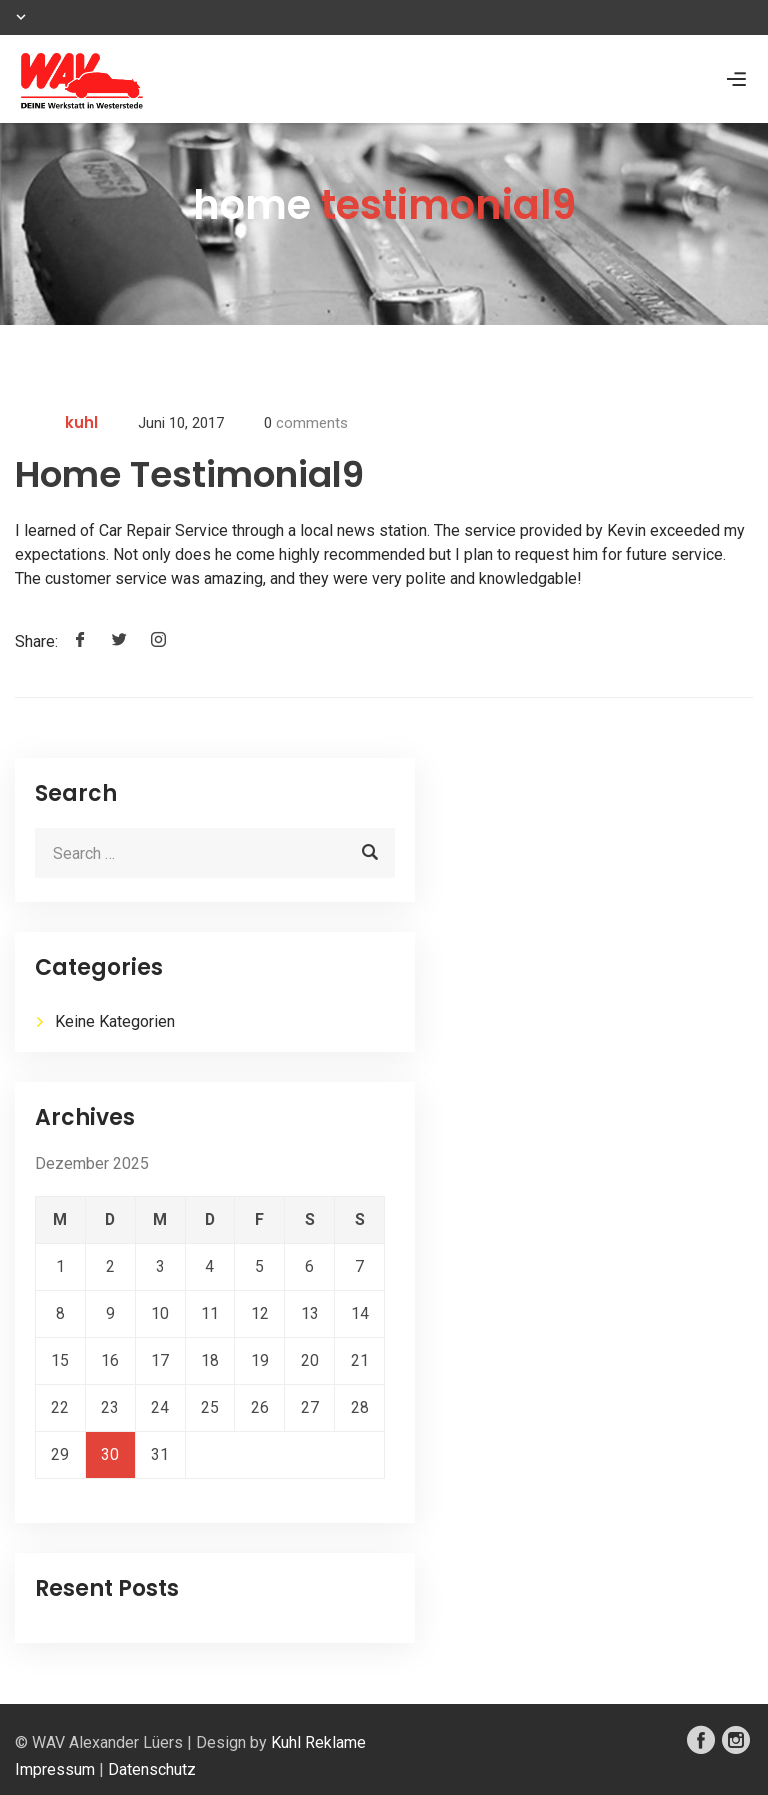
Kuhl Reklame (318, 1742)
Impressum (55, 1769)
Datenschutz (152, 1769)
